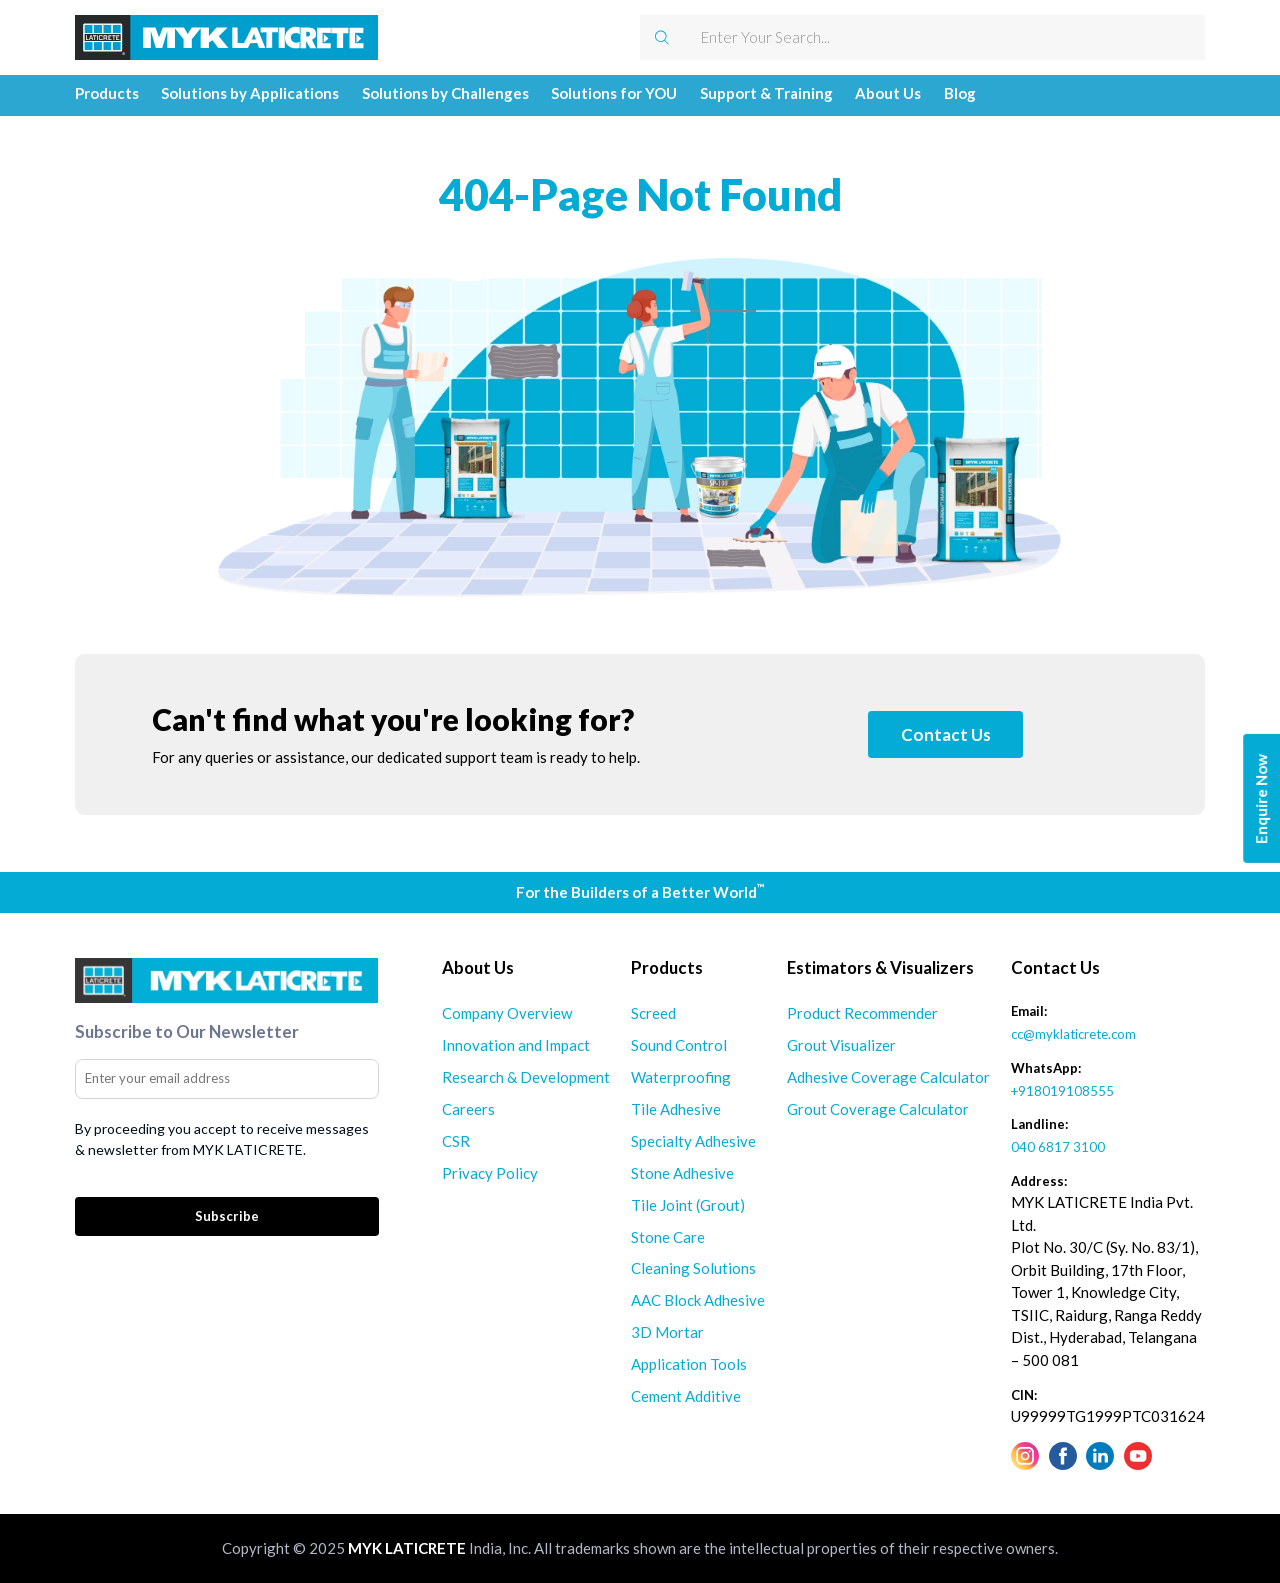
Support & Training (766, 93)
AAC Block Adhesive (698, 1300)
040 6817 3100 (1058, 1147)
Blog (960, 93)
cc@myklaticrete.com (1073, 1034)
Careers (468, 1109)
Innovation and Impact (516, 1045)
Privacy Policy (490, 1173)
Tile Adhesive (676, 1109)
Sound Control (679, 1045)
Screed (653, 1013)
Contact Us (946, 734)
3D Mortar (667, 1332)
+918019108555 (1062, 1091)
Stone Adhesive (682, 1173)
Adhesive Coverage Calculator (888, 1077)
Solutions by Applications (250, 93)
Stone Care (668, 1237)
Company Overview (507, 1013)
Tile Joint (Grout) (688, 1205)
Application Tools (689, 1364)
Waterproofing (681, 1077)
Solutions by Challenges (445, 93)
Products (107, 93)
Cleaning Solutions (693, 1268)
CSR (456, 1141)
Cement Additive (686, 1396)
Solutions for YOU (614, 93)
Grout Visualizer (841, 1045)
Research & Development (526, 1077)
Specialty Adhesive (693, 1141)
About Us (888, 93)
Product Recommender (862, 1013)
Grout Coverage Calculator (878, 1109)
